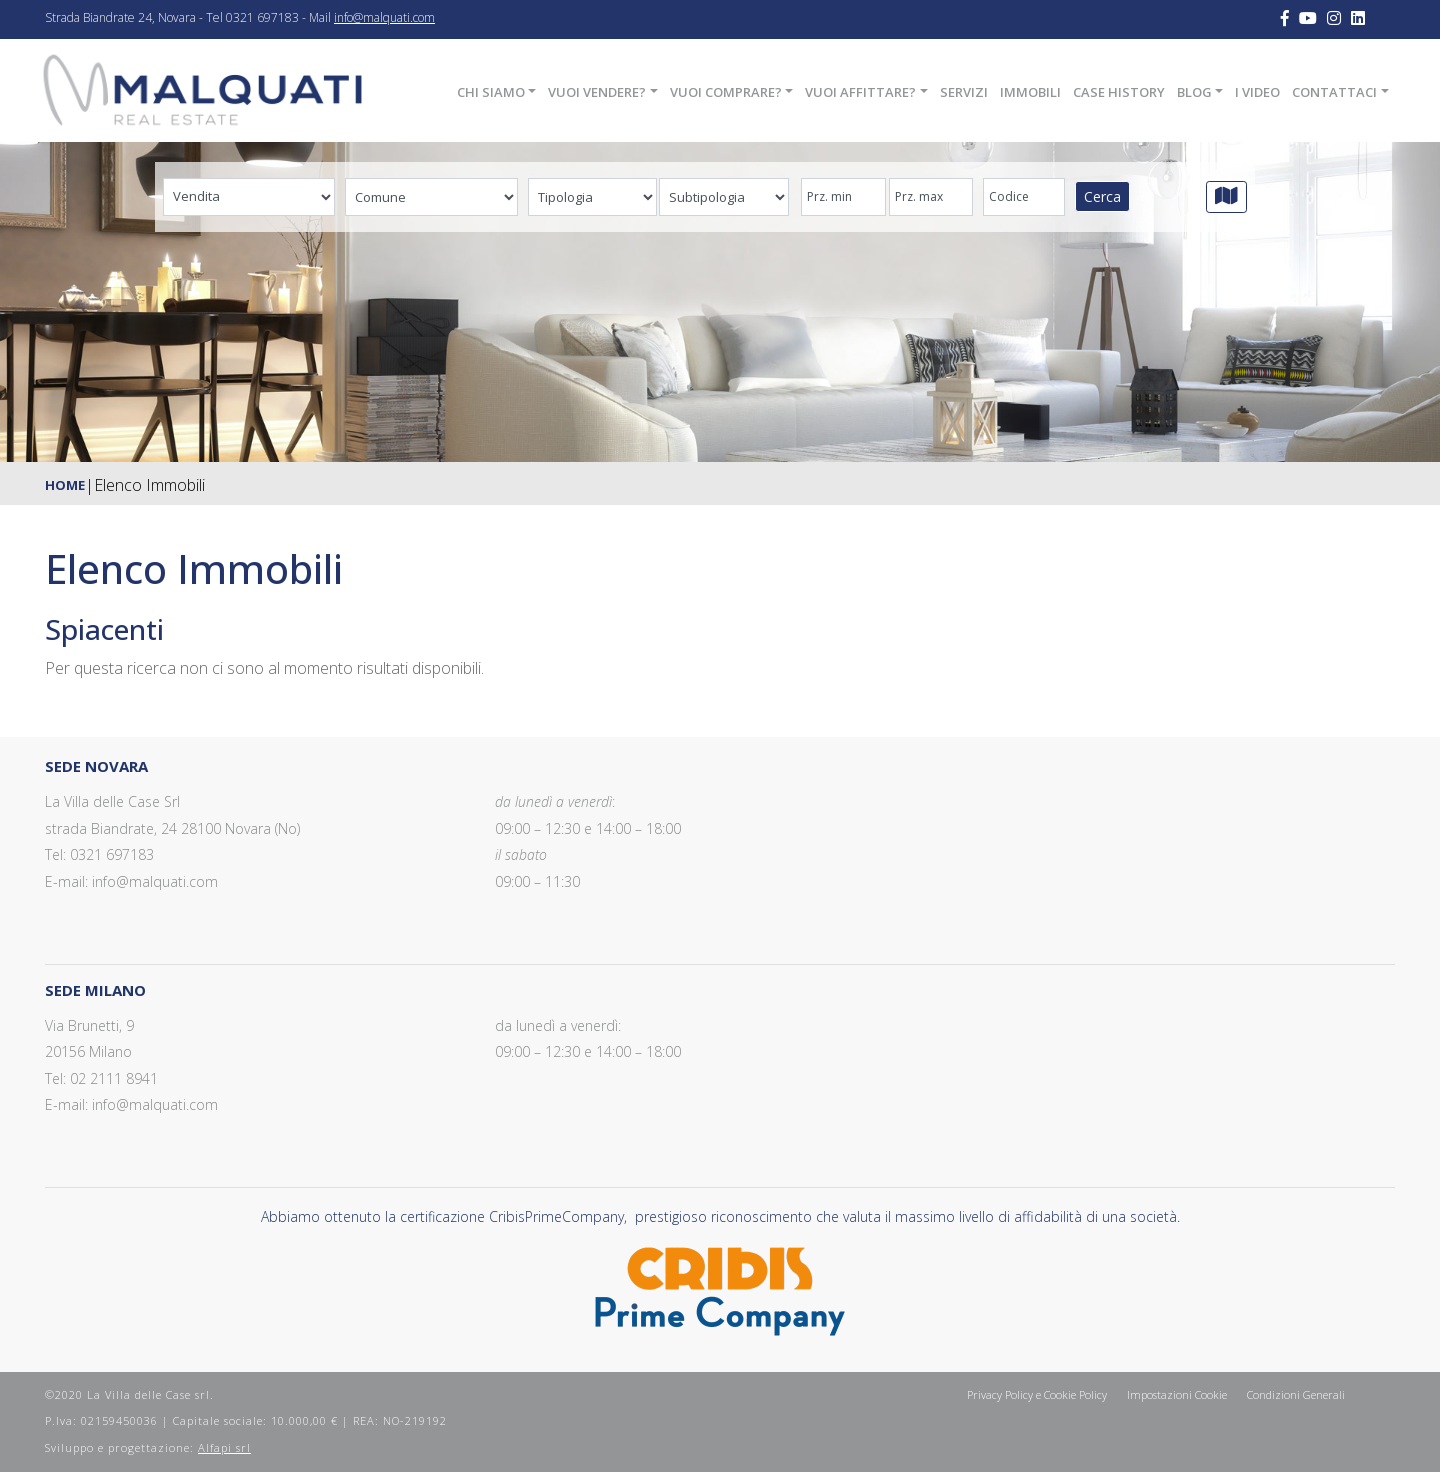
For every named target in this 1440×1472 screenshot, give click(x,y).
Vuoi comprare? (726, 92)
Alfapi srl (224, 1447)
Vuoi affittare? (860, 92)
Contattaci (1334, 92)
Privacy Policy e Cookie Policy (1037, 1394)
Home (65, 485)
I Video (1257, 92)
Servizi (964, 92)
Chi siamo (491, 92)
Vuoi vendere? (597, 92)
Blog (1194, 92)
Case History (1119, 92)
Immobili (1030, 92)
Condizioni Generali (1296, 1394)
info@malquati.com (384, 17)
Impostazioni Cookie (1177, 1394)
